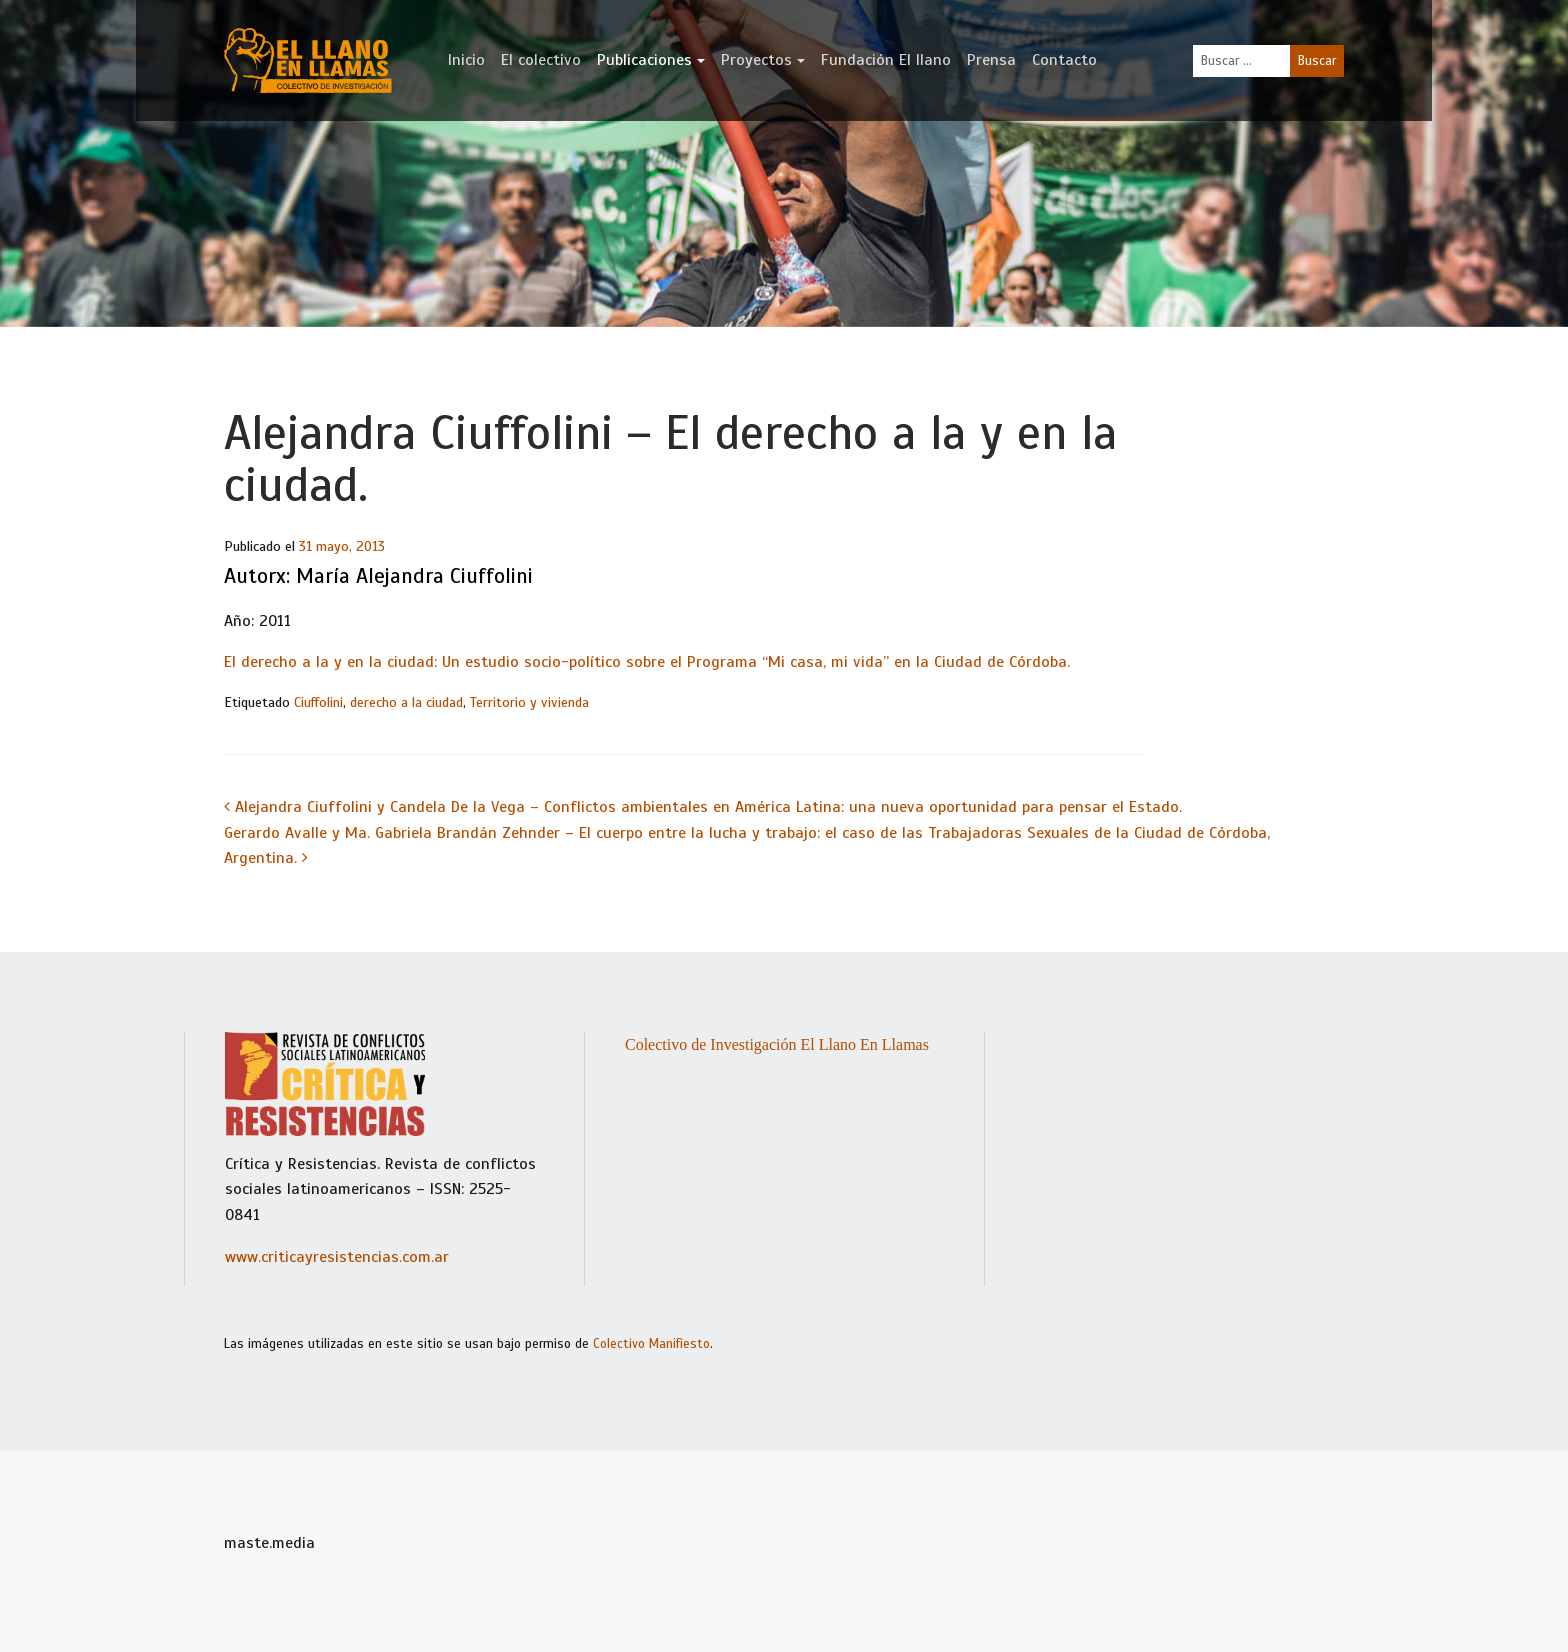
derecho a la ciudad (406, 702)
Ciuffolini (318, 702)
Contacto (1064, 60)
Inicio (466, 60)
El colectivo (541, 60)
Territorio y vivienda (529, 702)
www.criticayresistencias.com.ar (337, 1257)
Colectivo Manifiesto (651, 1344)
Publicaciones (644, 60)
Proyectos (756, 60)
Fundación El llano (886, 60)
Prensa (991, 60)
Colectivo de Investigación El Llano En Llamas (777, 1044)
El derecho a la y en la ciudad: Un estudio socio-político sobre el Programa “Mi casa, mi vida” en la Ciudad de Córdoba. (647, 662)
